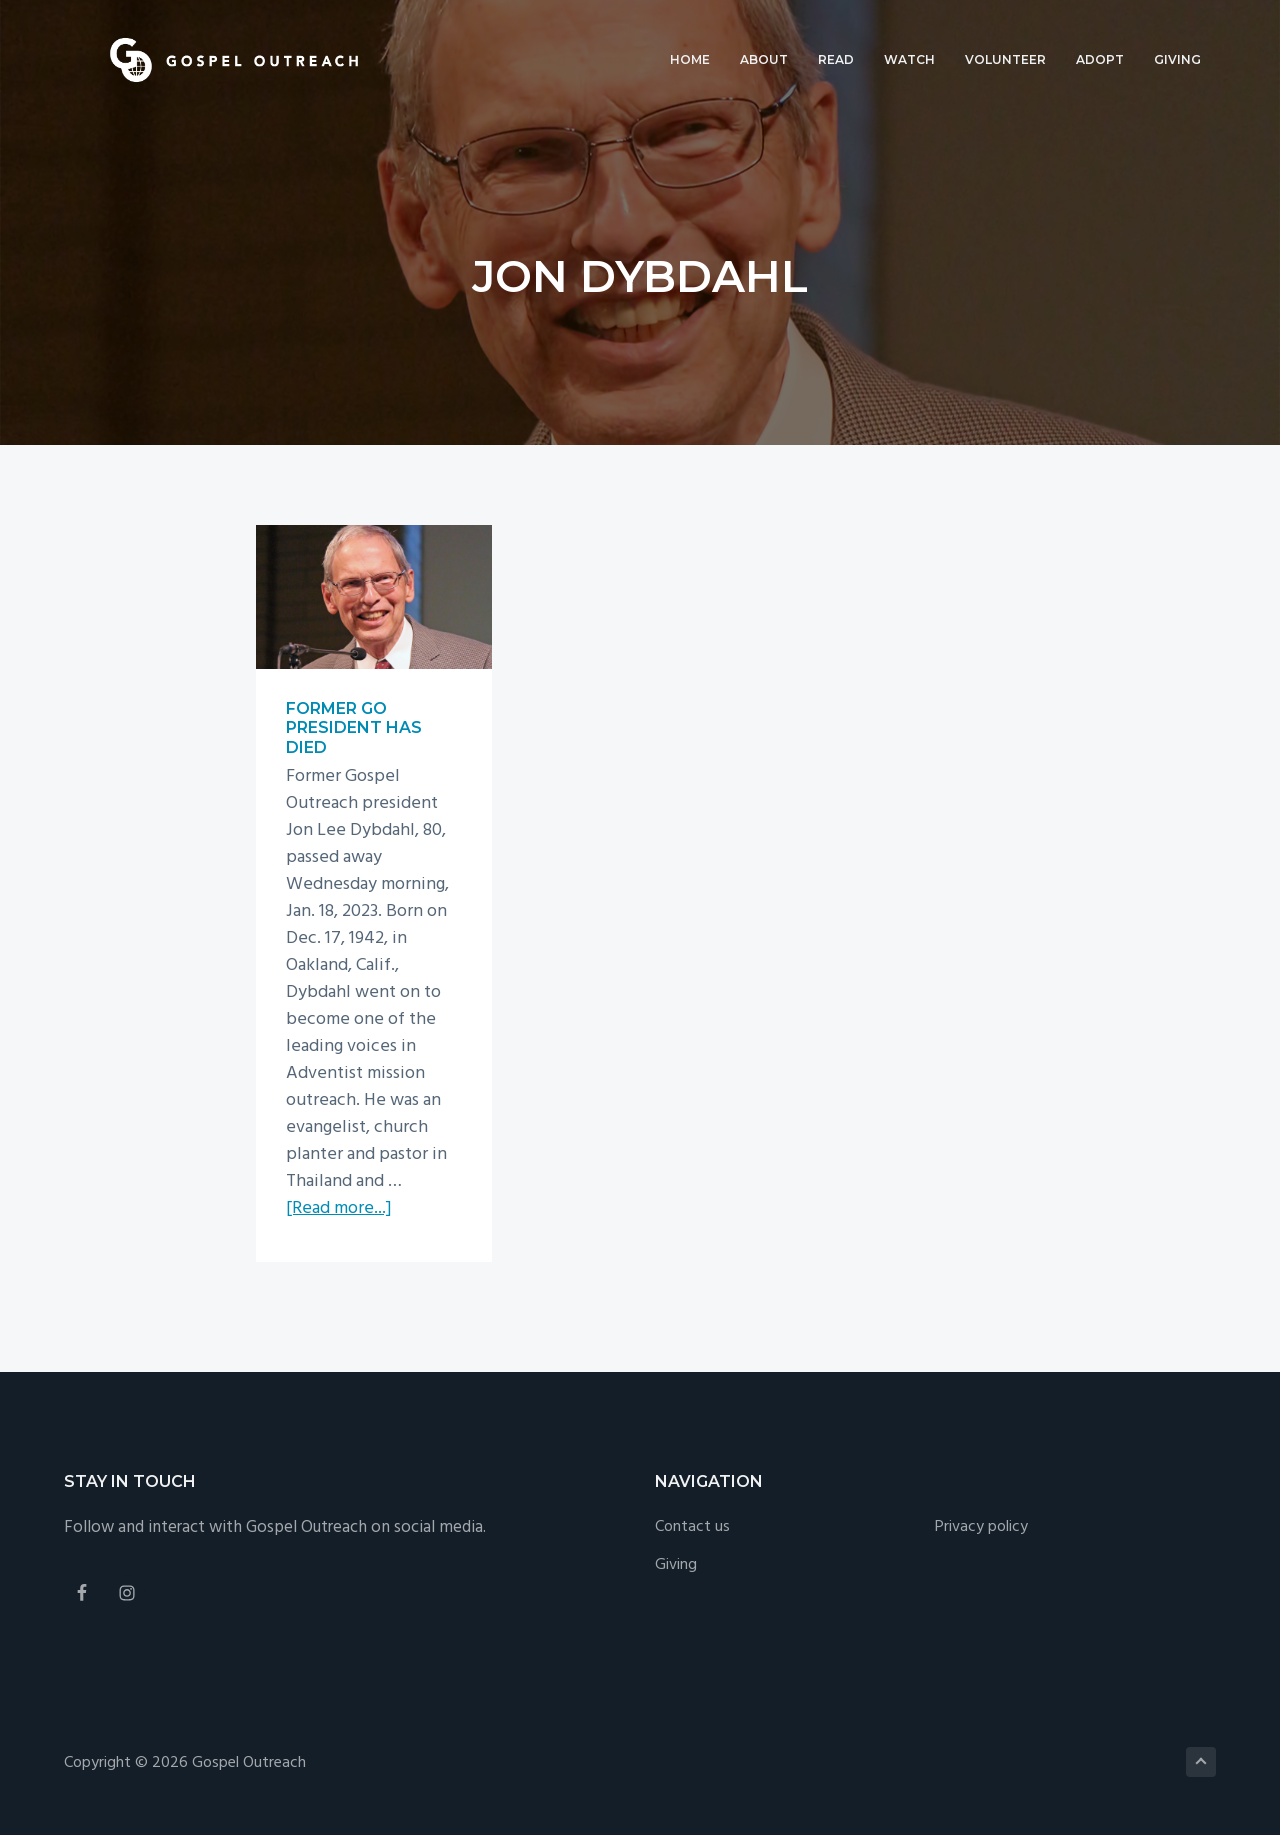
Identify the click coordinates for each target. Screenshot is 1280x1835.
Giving (676, 1565)
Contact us (692, 1527)
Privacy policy (981, 1527)
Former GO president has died (354, 727)
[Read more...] (339, 1208)
